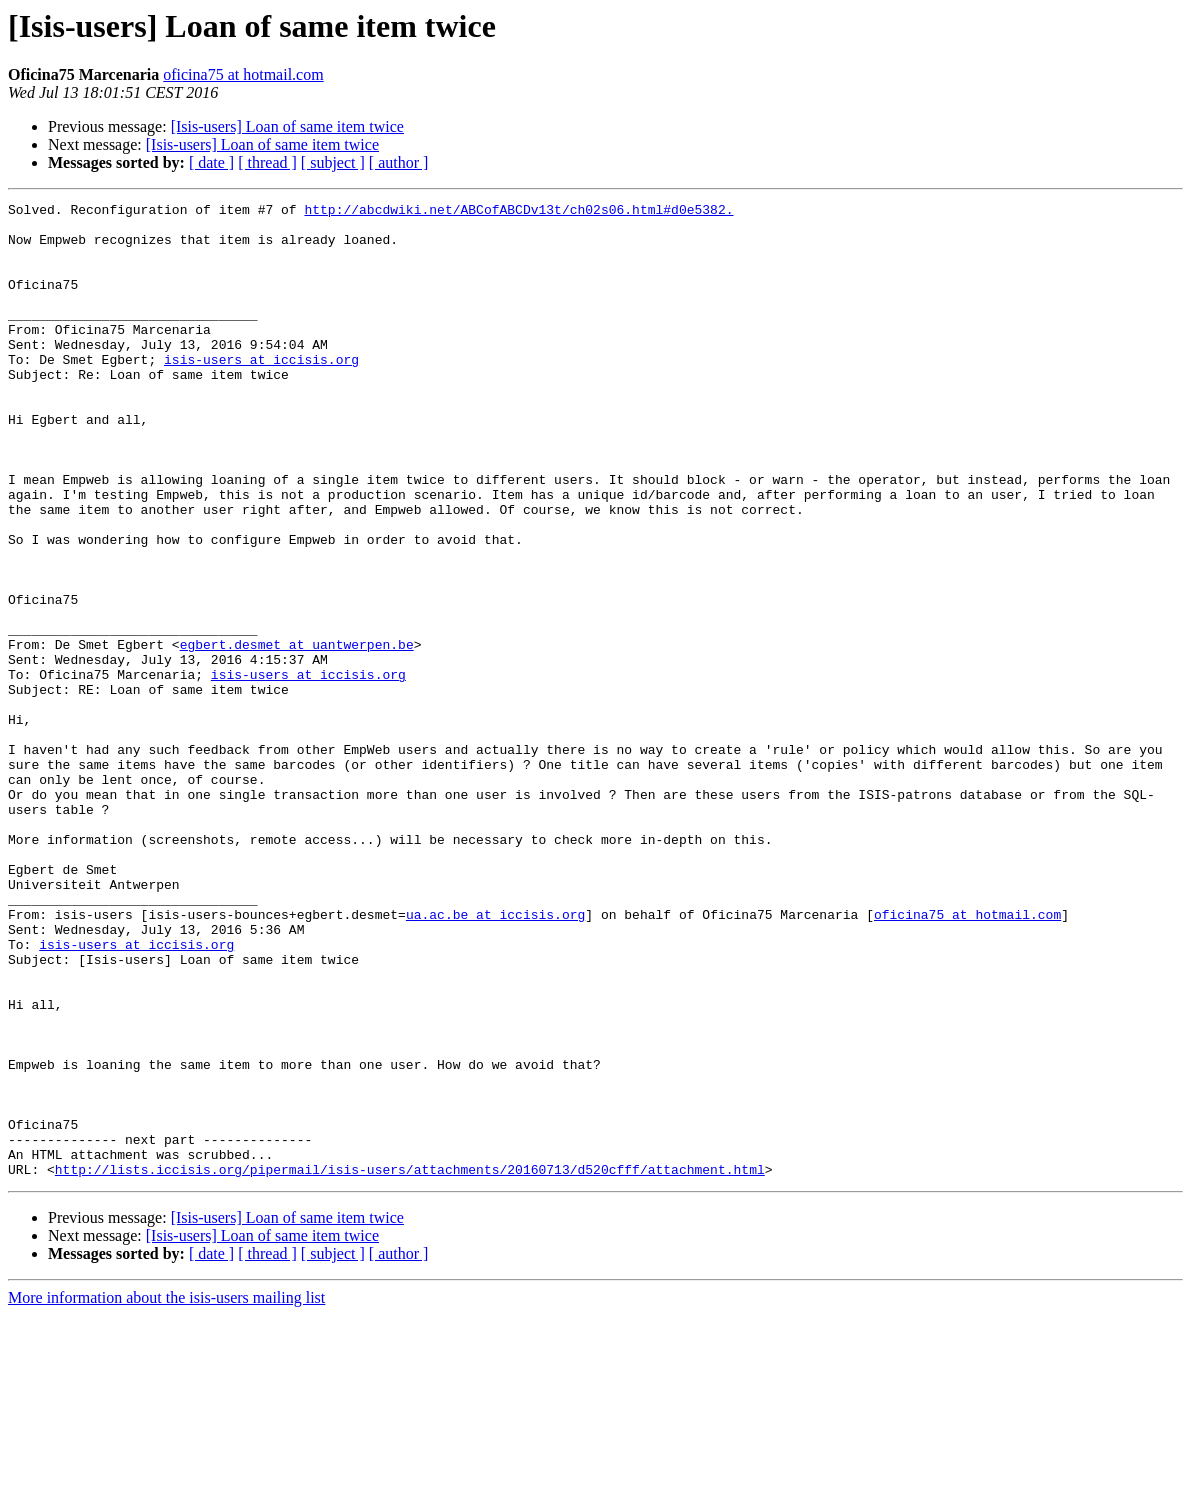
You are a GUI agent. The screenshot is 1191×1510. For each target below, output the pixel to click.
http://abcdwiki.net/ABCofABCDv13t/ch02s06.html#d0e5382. (518, 212)
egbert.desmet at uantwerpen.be (297, 734)
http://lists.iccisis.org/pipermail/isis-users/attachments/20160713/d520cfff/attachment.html (410, 1364)
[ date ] (211, 162)
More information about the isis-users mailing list (166, 1492)
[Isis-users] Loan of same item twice (287, 126)
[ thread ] (267, 162)
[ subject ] (333, 162)
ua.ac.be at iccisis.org (495, 1058)
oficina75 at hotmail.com (243, 74)
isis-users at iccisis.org (261, 392)
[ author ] (399, 162)
